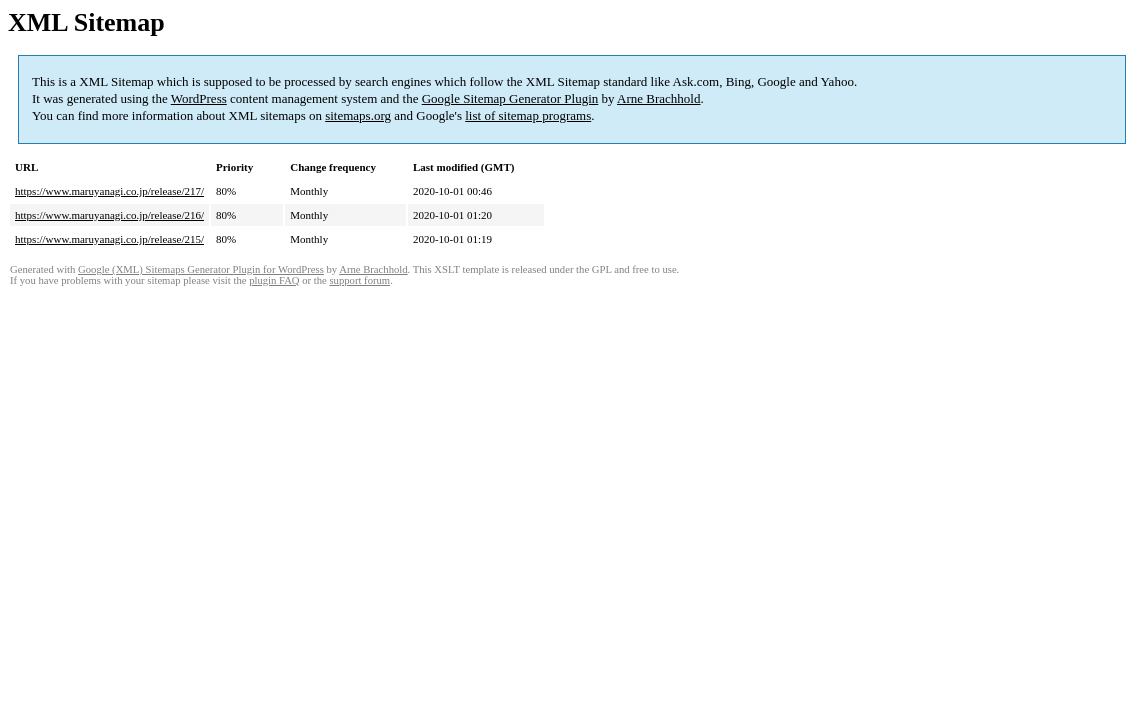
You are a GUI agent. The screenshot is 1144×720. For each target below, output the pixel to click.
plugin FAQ (274, 280)
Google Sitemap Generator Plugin (510, 98)
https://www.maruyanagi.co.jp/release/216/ (109, 215)
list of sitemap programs (528, 115)
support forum (359, 280)
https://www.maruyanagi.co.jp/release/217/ (109, 191)
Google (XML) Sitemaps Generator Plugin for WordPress (201, 269)
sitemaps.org (358, 115)
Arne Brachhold (658, 98)
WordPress (199, 98)
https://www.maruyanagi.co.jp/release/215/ (109, 239)
